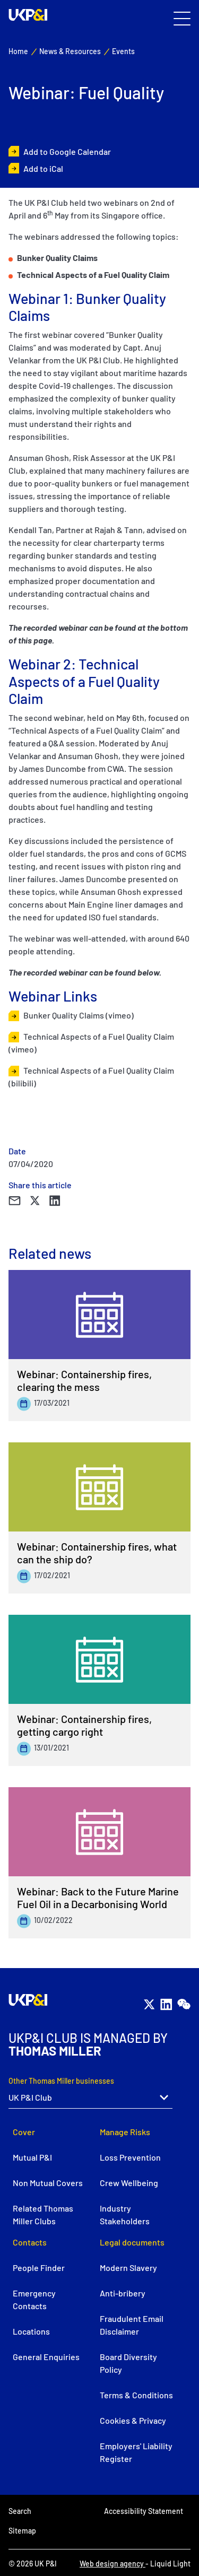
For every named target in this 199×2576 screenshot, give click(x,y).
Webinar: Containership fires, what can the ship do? (97, 1552)
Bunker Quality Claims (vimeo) (79, 1015)
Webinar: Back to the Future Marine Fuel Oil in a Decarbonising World (98, 1897)
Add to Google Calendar (67, 151)
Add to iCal (43, 168)
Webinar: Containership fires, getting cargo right (84, 1725)
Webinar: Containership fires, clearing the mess (84, 1380)
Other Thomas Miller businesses (61, 2080)
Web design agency (112, 2563)
